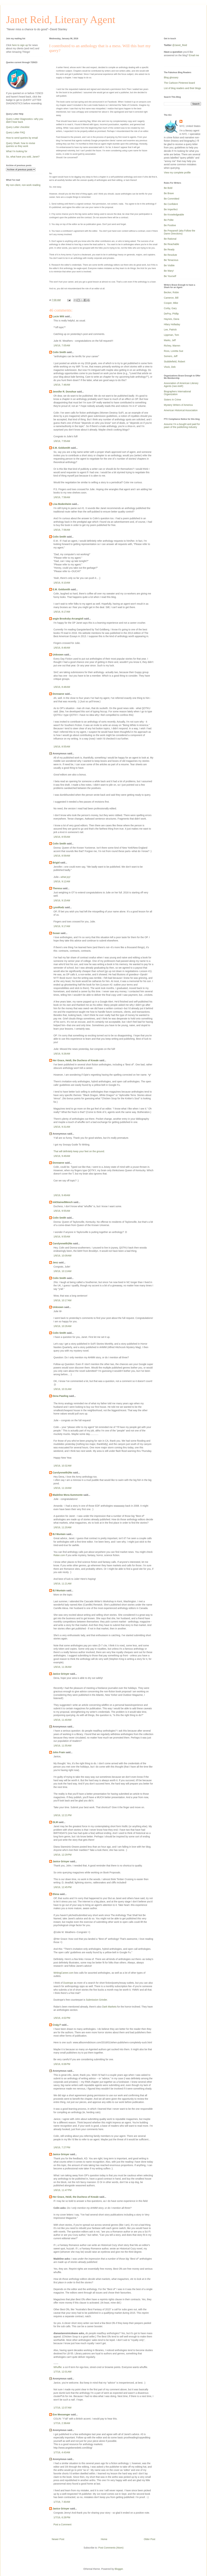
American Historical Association (181, 410)
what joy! (65, 877)
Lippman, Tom (171, 335)
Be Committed (171, 198)
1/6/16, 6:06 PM (61, 2064)
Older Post (149, 2539)
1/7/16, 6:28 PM (61, 2517)
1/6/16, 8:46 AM (61, 647)
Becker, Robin (171, 292)
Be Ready (169, 249)
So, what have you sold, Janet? (23, 156)
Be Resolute (170, 254)
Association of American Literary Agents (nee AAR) (181, 384)
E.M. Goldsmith (61, 447)
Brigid (56, 862)
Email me (194, 55)
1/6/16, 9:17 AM (61, 926)
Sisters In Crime (172, 399)
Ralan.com (59, 1555)
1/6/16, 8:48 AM (61, 687)
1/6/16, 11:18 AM (62, 1488)
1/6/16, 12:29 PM (62, 1854)
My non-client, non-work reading (23, 185)
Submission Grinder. (97, 1999)
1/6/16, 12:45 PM (62, 1887)
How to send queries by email (22, 137)
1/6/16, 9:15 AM (61, 900)
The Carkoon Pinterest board (179, 82)
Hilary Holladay (172, 324)
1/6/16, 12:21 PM (62, 1815)
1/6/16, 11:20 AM (62, 1527)
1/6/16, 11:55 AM (62, 1745)
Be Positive (170, 225)
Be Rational (170, 238)
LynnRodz (58, 907)
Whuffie (57, 2367)
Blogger (119, 2569)
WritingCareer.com (63, 1972)
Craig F (57, 2024)
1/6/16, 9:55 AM (61, 1210)
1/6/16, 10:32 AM (62, 1465)
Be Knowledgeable (174, 214)
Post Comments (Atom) (110, 2547)
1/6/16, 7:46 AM (61, 384)
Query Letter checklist (17, 127)
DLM (55, 1822)
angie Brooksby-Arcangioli (68, 618)
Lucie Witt (58, 316)
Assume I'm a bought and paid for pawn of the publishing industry (182, 425)
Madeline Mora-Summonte (68, 1494)
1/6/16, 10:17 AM (62, 1300)
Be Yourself (170, 276)
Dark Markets (109, 2006)
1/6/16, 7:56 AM (61, 497)
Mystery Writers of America (178, 405)
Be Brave (169, 193)
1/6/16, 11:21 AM (62, 1583)
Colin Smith (59, 352)
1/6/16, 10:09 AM (62, 1255)
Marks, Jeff (170, 340)
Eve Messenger (61, 2414)
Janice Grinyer (61, 1673)
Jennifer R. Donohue (64, 391)
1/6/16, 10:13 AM (62, 1271)
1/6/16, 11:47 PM (62, 2190)
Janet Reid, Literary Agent (60, 19)
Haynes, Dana (171, 319)
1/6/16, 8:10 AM (61, 582)
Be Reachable (171, 244)
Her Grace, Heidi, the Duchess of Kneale (76, 1060)
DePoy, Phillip (171, 313)
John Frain (59, 1752)
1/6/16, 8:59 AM (61, 855)
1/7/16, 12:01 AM (62, 2371)
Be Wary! (169, 270)
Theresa (57, 888)
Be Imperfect (171, 209)
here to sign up (20, 45)
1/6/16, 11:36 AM (62, 1667)
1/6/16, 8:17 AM (61, 611)
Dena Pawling (60, 1396)
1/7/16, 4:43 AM (61, 2452)
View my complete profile (177, 172)
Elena (56, 1894)
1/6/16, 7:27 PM (61, 2147)
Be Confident (171, 204)
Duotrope (68, 1982)
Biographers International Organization (177, 393)
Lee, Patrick (170, 329)
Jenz (55, 1262)
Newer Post (58, 2539)
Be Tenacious (171, 260)
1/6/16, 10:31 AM (62, 1389)
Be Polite (169, 220)
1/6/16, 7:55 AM (61, 441)
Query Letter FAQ (15, 132)
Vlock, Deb (170, 367)
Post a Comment (62, 2524)
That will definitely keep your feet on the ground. (79, 1151)
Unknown (58, 654)
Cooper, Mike (171, 303)
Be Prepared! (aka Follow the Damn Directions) (179, 232)
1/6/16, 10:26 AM (62, 1326)
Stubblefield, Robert (174, 361)
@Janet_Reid (179, 45)
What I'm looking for (16, 151)
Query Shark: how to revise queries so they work (20, 144)
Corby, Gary (170, 308)
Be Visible (169, 265)
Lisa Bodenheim (62, 504)
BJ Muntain (59, 1534)
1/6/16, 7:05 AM (61, 345)
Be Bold (168, 188)
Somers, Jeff (170, 356)
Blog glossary (171, 77)
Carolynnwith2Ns (62, 1243)
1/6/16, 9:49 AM (61, 1156)
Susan (56, 933)
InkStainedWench (63, 1202)
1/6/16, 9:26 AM (61, 1053)
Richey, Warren (172, 345)
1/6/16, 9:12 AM (61, 881)
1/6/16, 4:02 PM (61, 2018)
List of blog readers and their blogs (182, 88)
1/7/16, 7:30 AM (61, 2501)
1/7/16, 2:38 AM (61, 2423)
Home (104, 2539)
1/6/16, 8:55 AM (61, 746)
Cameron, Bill (171, 297)
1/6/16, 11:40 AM (62, 1719)
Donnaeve (58, 693)
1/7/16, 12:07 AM (62, 2407)
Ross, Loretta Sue (173, 351)
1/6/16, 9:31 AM (61, 1126)
